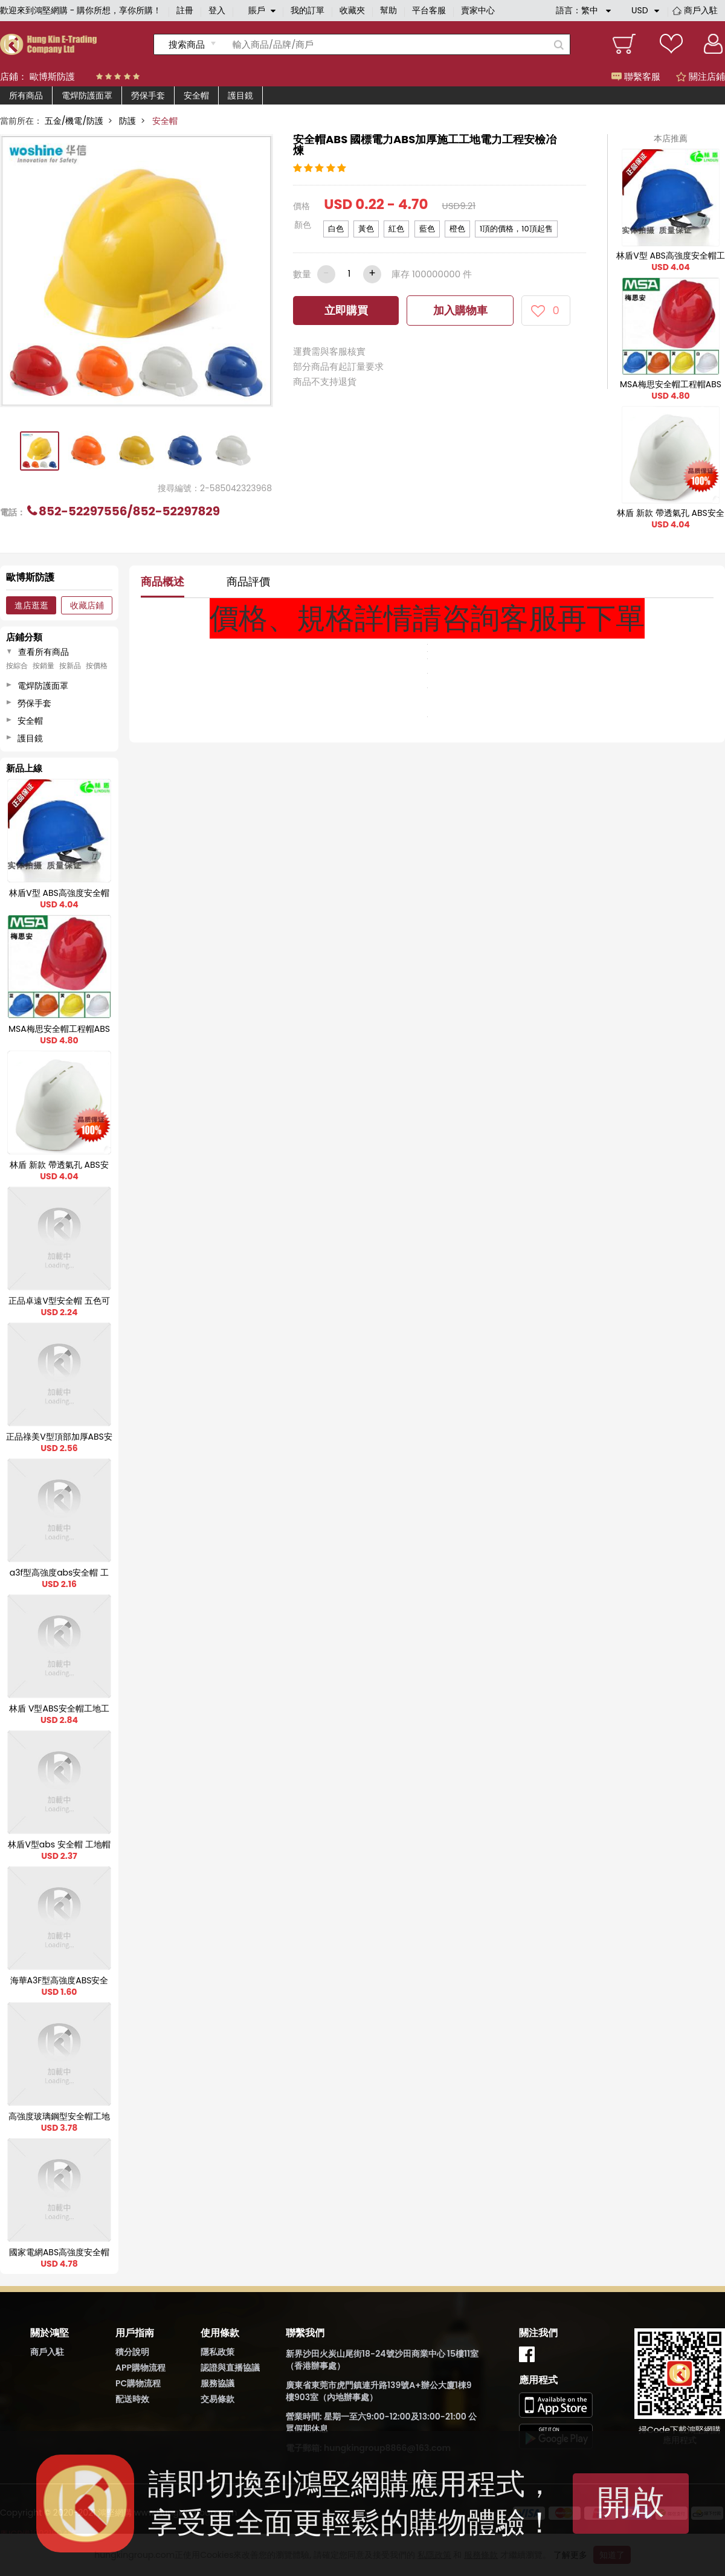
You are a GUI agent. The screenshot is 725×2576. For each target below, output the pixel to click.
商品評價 (248, 581)
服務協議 (217, 2383)
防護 (127, 121)
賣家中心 (478, 10)
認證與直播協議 (230, 2368)
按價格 (97, 665)
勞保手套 (148, 95)
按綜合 (17, 665)
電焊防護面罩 (87, 95)
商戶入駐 (701, 10)
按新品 (70, 665)
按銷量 (43, 665)
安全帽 (196, 95)
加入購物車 (460, 310)
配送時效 (132, 2399)
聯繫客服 (635, 76)
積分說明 (132, 2352)
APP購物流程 (140, 2368)
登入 (216, 10)
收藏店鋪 (87, 605)
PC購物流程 (138, 2383)
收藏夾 (352, 10)
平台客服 (429, 10)
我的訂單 (307, 10)
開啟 (631, 2502)
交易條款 (217, 2399)
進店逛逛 (31, 605)
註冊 (184, 10)
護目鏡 (240, 95)
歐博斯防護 (52, 76)
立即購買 (346, 310)
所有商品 (26, 95)
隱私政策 (217, 2352)
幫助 (388, 10)
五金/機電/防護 (74, 121)
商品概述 (162, 581)
